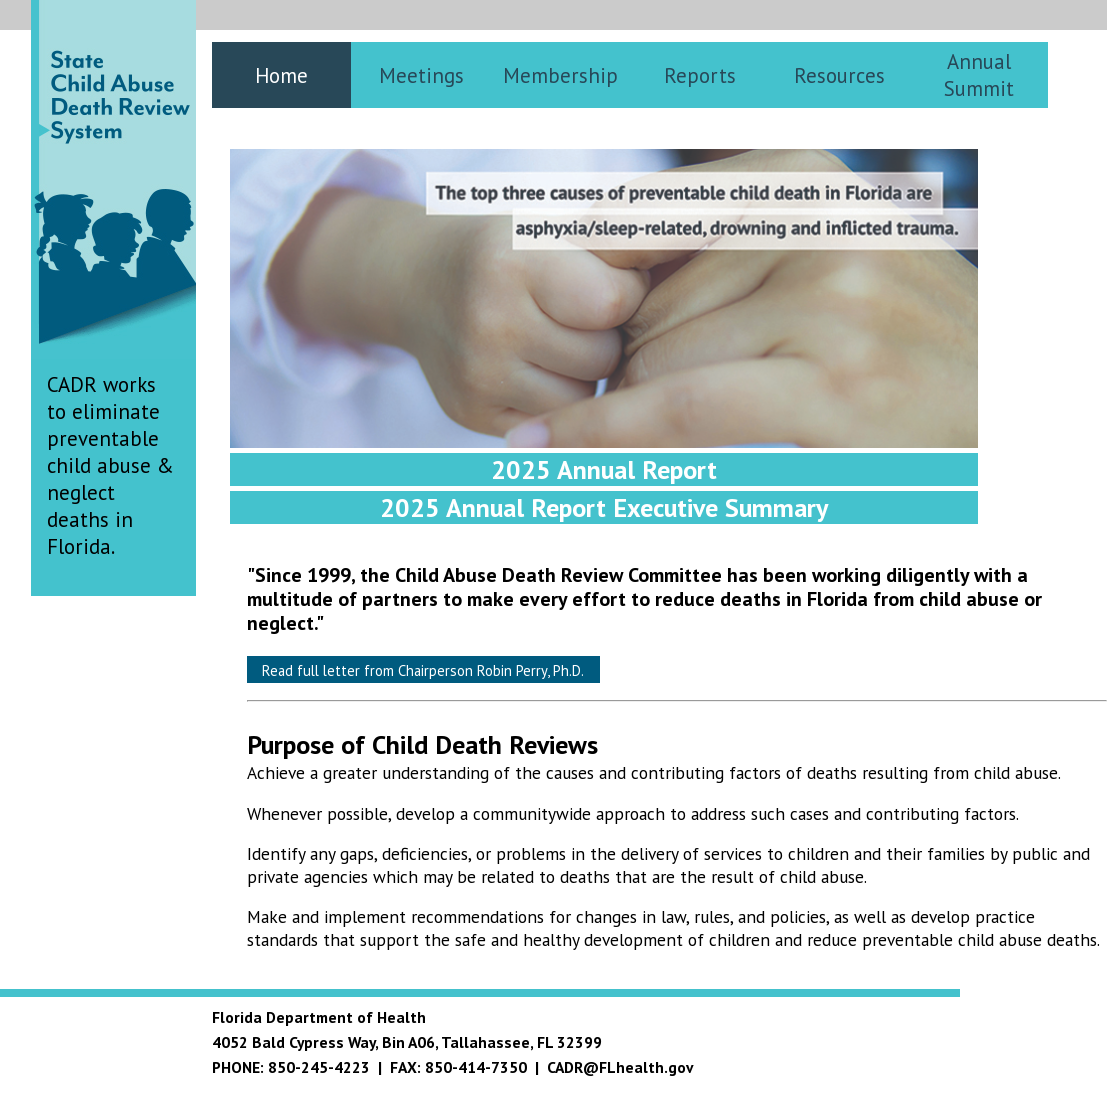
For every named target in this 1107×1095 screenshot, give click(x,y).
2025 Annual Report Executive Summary (604, 507)
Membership (560, 75)
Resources (839, 75)
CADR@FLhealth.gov (620, 1067)
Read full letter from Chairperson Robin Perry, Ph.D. (423, 670)
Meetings (421, 75)
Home (281, 75)
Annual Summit (979, 75)
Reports (700, 75)
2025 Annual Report (604, 469)
